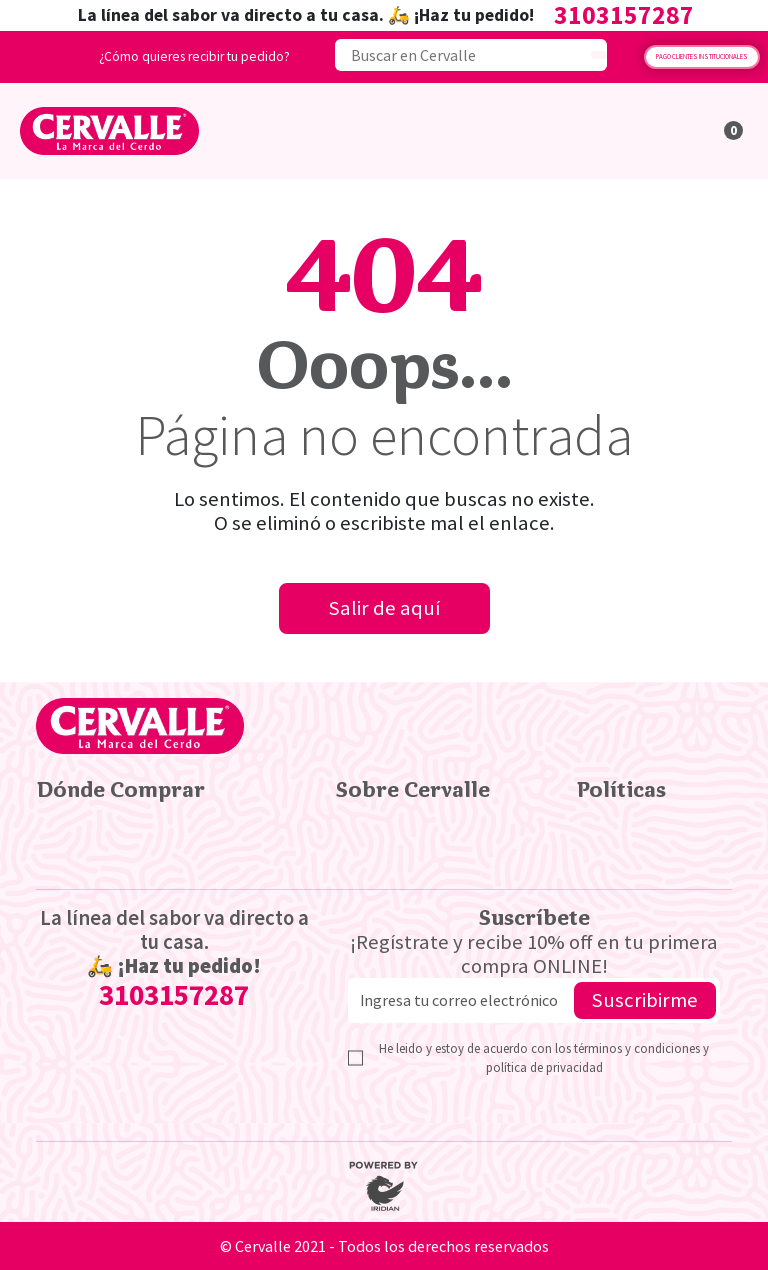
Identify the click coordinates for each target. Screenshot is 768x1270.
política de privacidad (544, 1067)
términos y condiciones (638, 1048)
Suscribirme (645, 1000)
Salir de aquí (384, 608)
